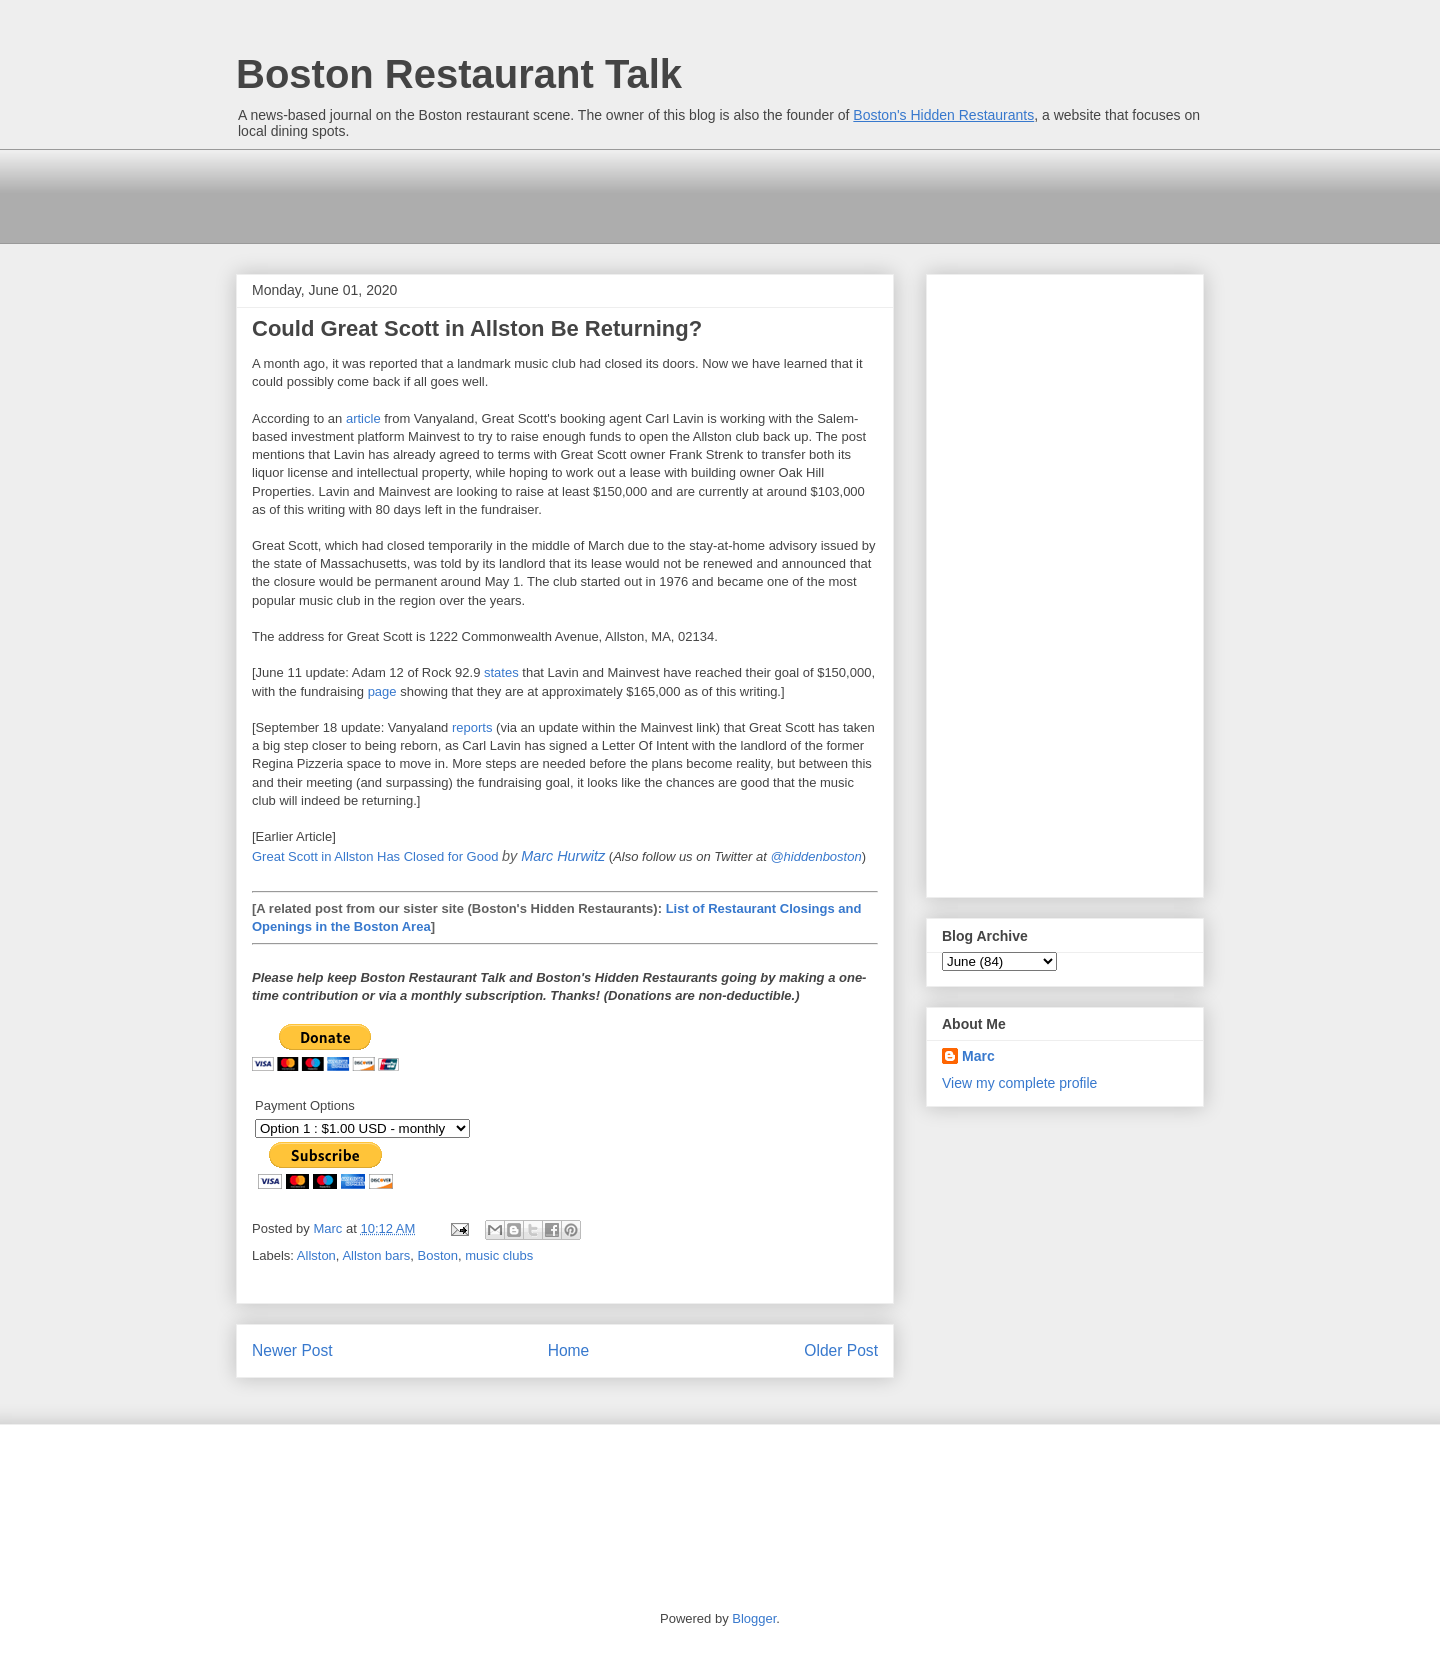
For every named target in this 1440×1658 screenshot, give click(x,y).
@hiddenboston (815, 856)
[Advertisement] (600, 194)
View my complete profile (1019, 1083)
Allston (316, 1255)
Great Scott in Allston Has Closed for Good (375, 856)
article (363, 418)
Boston (438, 1255)
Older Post (841, 1350)
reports (472, 727)
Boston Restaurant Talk (459, 74)
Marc (978, 1056)
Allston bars (376, 1255)
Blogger (754, 1618)
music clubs (499, 1255)
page (382, 691)
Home (569, 1350)
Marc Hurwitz (563, 856)
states (501, 672)
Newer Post (292, 1350)
